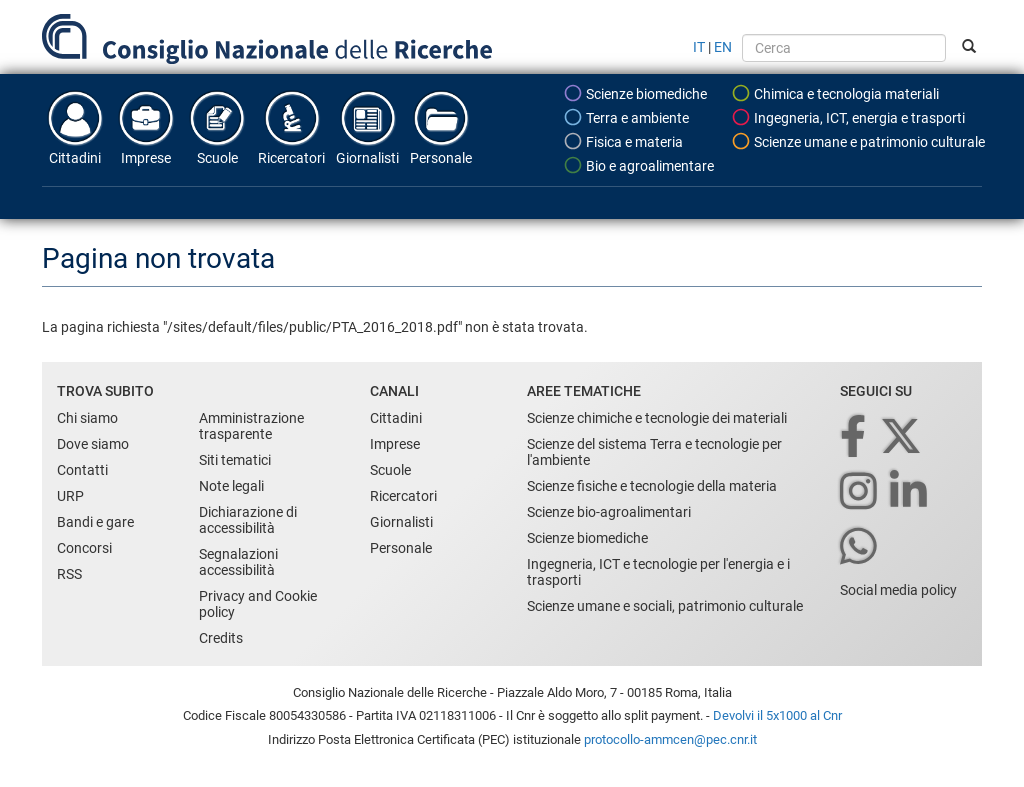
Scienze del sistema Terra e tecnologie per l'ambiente (654, 452)
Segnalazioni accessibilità (238, 562)
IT (699, 47)
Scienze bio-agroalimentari (609, 512)
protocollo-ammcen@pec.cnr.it (670, 739)
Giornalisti (367, 127)
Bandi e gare (95, 522)
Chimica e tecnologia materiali (835, 93)
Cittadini (75, 127)
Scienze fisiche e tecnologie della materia (652, 486)
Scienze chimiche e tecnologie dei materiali (657, 418)
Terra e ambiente (626, 117)
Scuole (217, 127)
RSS (69, 574)
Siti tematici (235, 460)
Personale (441, 127)
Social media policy (898, 590)
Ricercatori (291, 127)
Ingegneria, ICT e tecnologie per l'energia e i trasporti (658, 572)
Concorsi (84, 548)
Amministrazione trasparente (251, 426)
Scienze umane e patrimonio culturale (858, 141)
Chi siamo (87, 418)
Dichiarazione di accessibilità (248, 520)
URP (70, 496)
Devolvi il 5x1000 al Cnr (777, 715)
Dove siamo (93, 444)
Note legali (231, 486)
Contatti (82, 470)
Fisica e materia (623, 141)
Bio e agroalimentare (638, 165)
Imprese (146, 127)
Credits (221, 638)
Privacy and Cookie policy (258, 604)
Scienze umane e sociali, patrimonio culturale (665, 606)
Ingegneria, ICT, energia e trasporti (848, 117)
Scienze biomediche (635, 93)
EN (723, 47)
